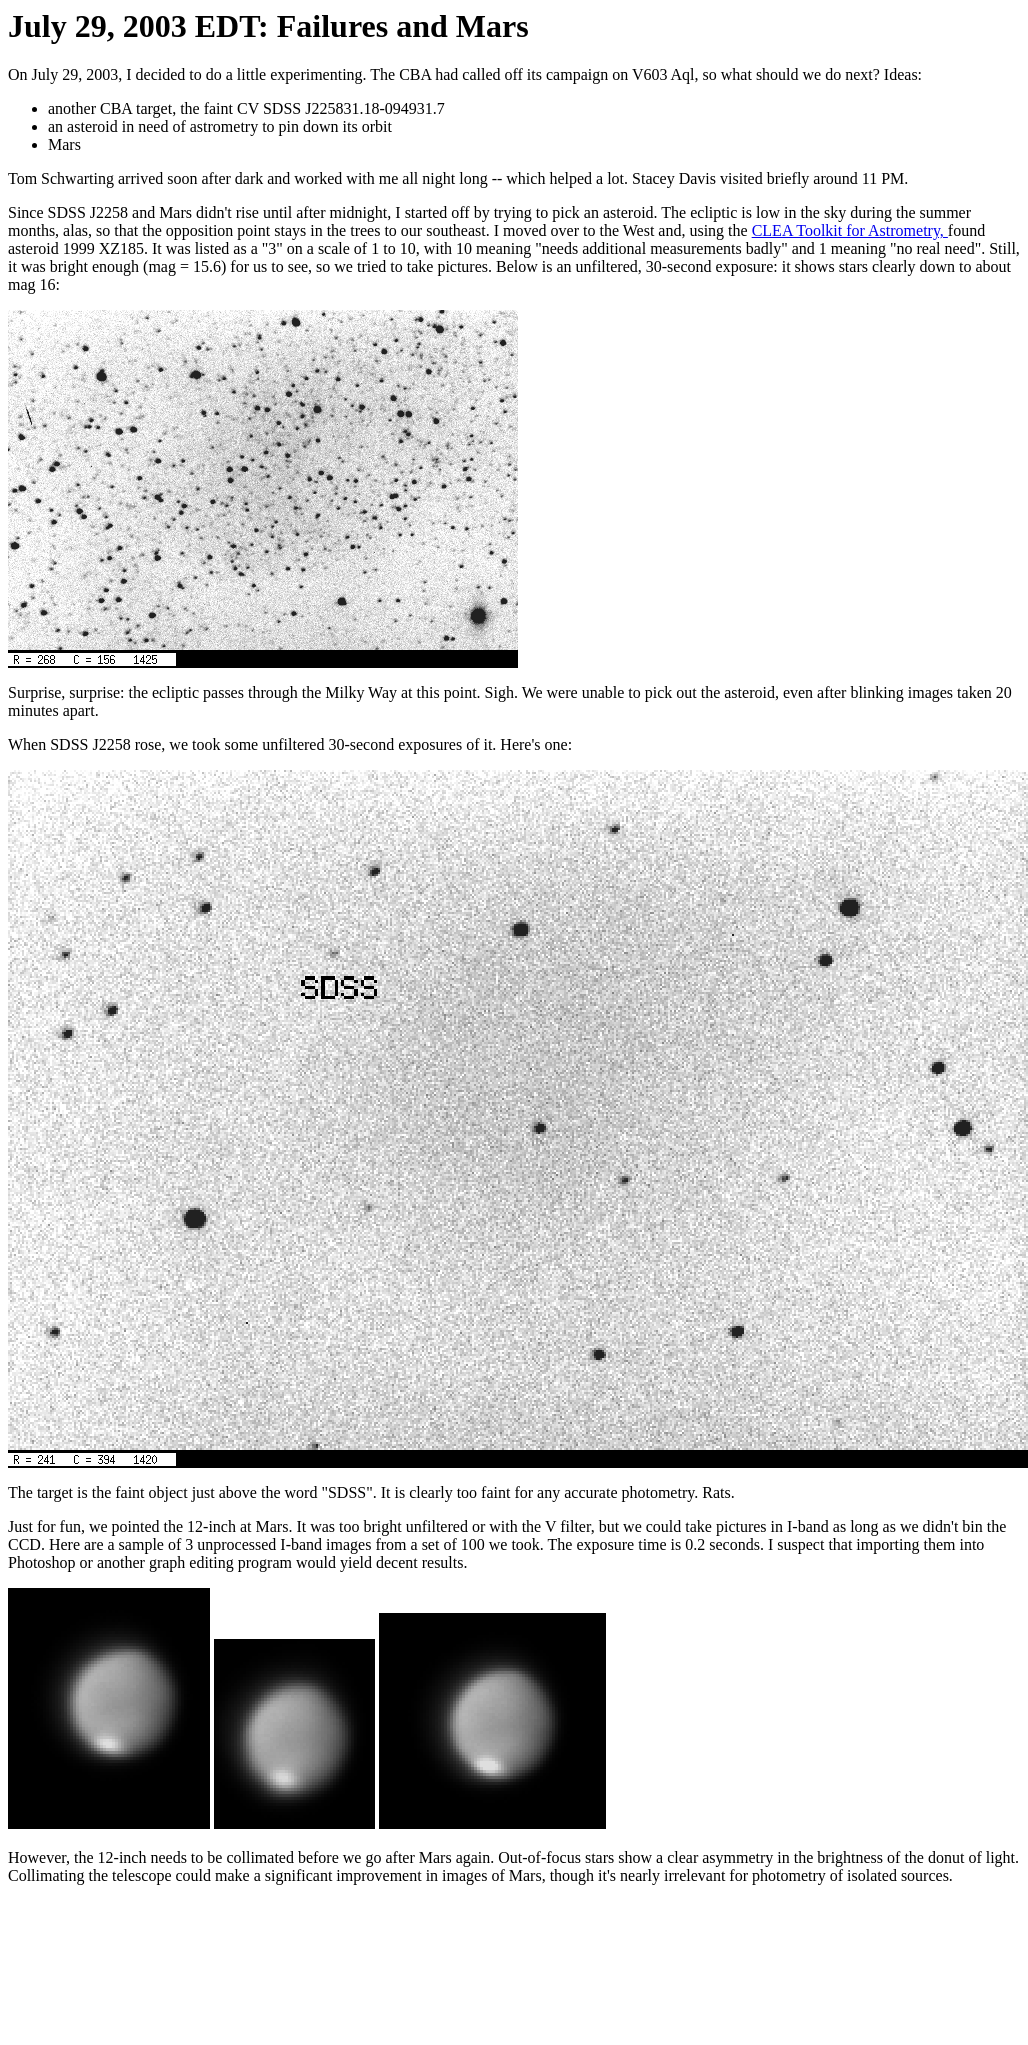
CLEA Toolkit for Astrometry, (850, 230)
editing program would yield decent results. (328, 1562)
